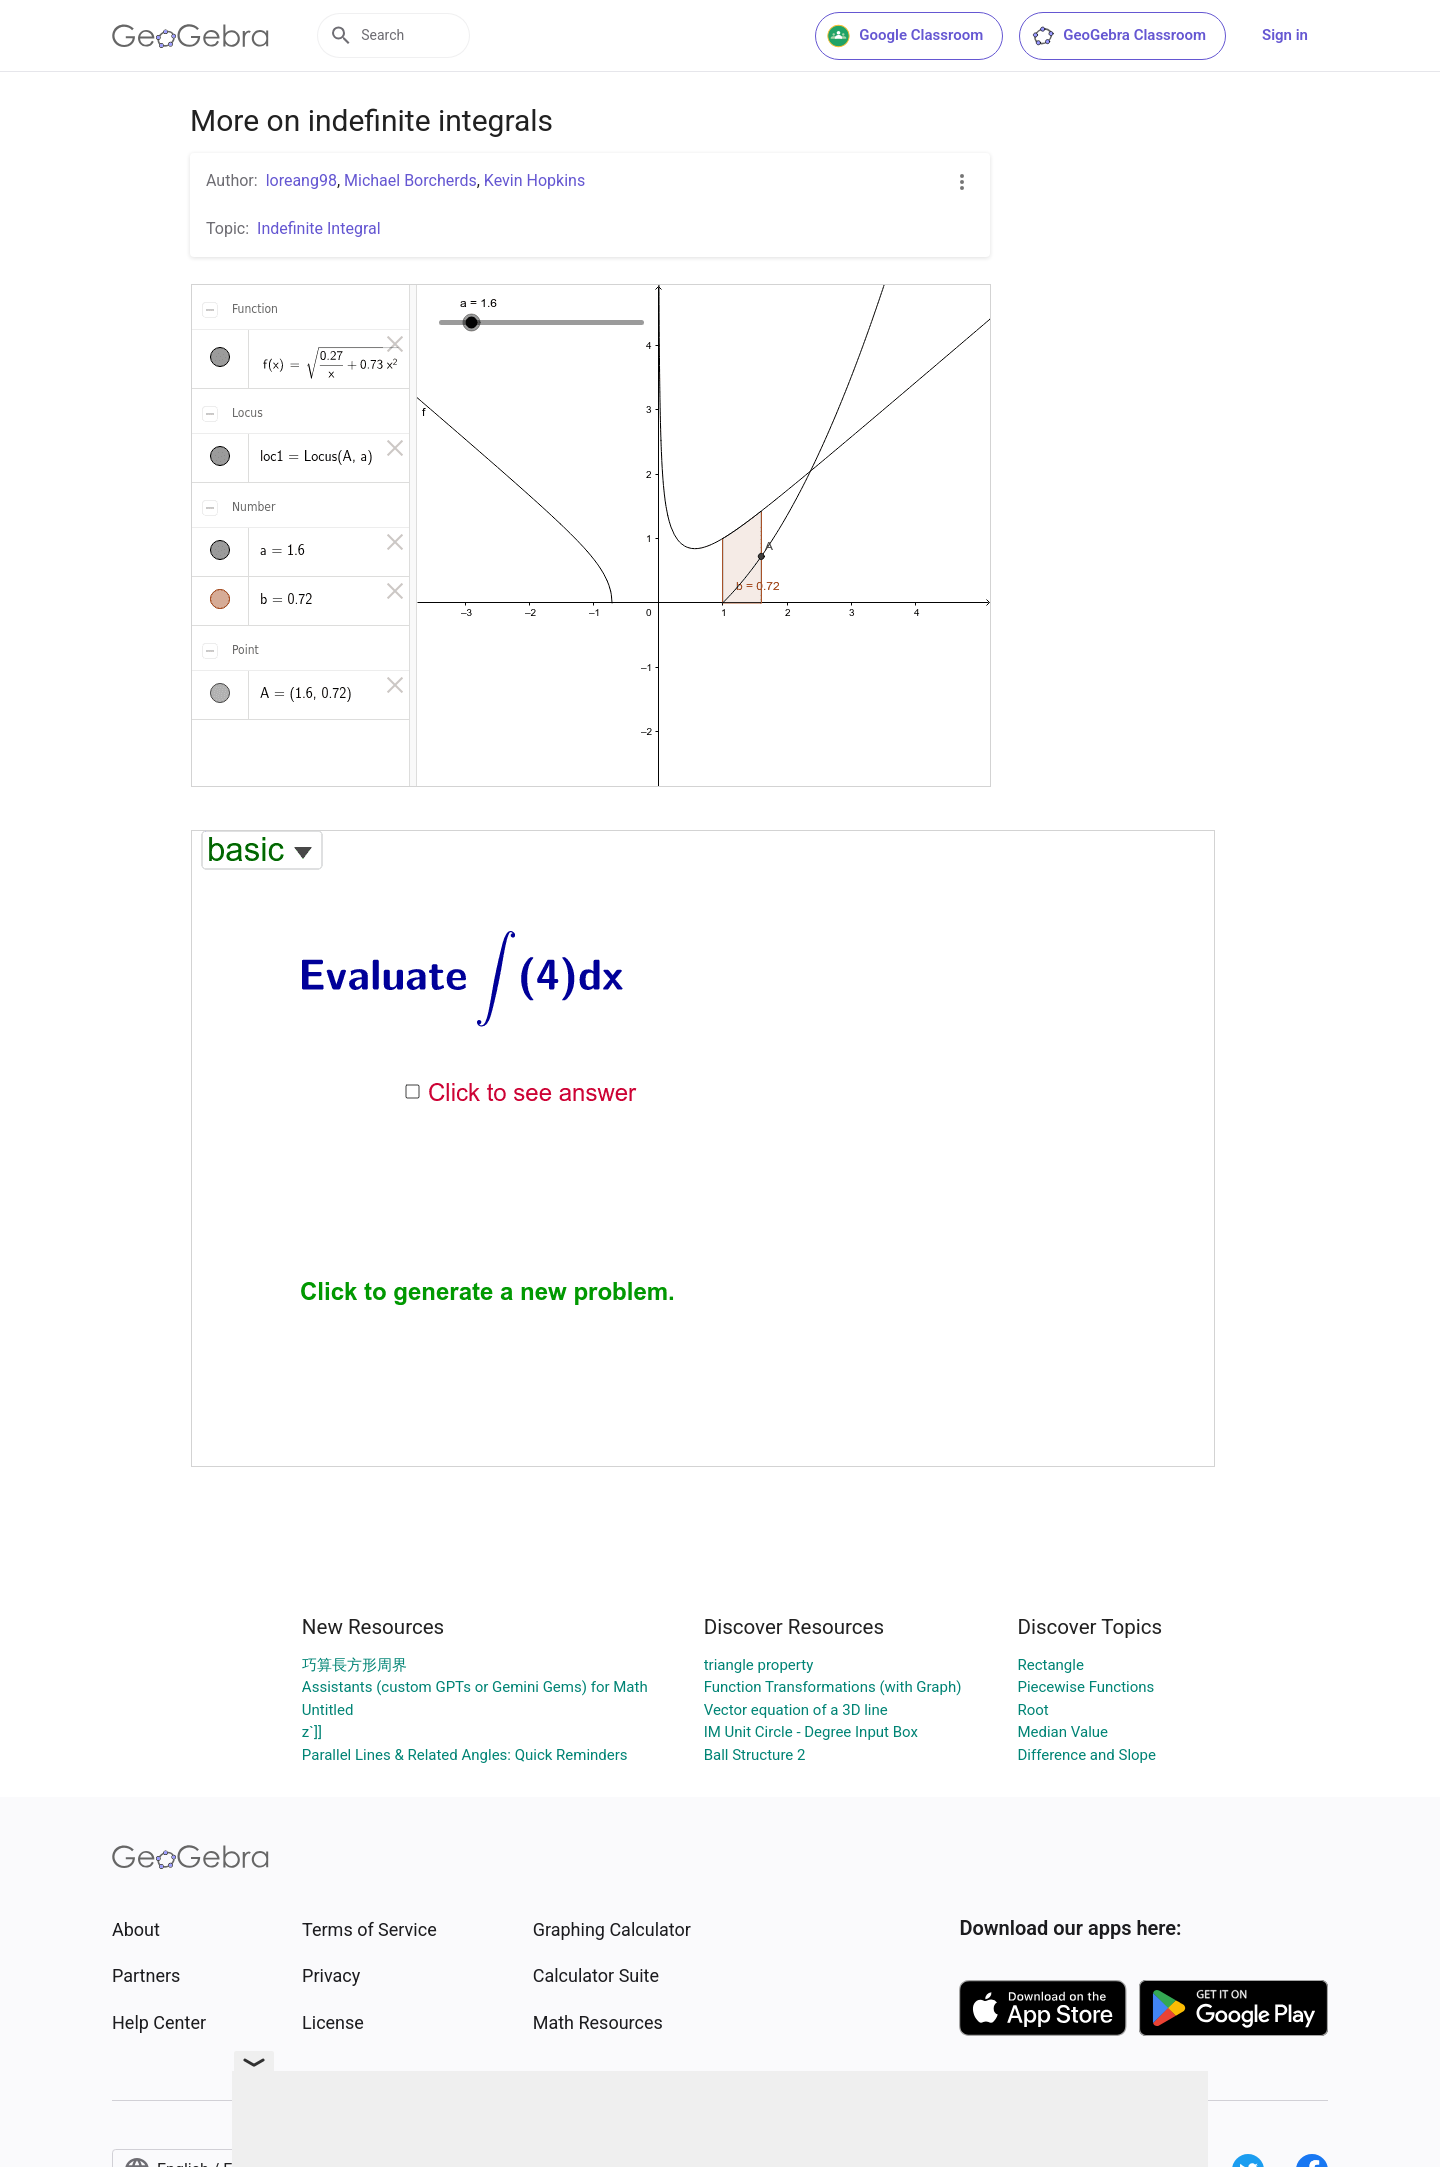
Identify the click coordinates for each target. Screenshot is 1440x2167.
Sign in (1285, 35)
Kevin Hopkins (534, 180)
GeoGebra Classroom (1118, 36)
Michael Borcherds (410, 180)
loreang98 (301, 180)
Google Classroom (905, 36)
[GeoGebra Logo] (190, 36)
